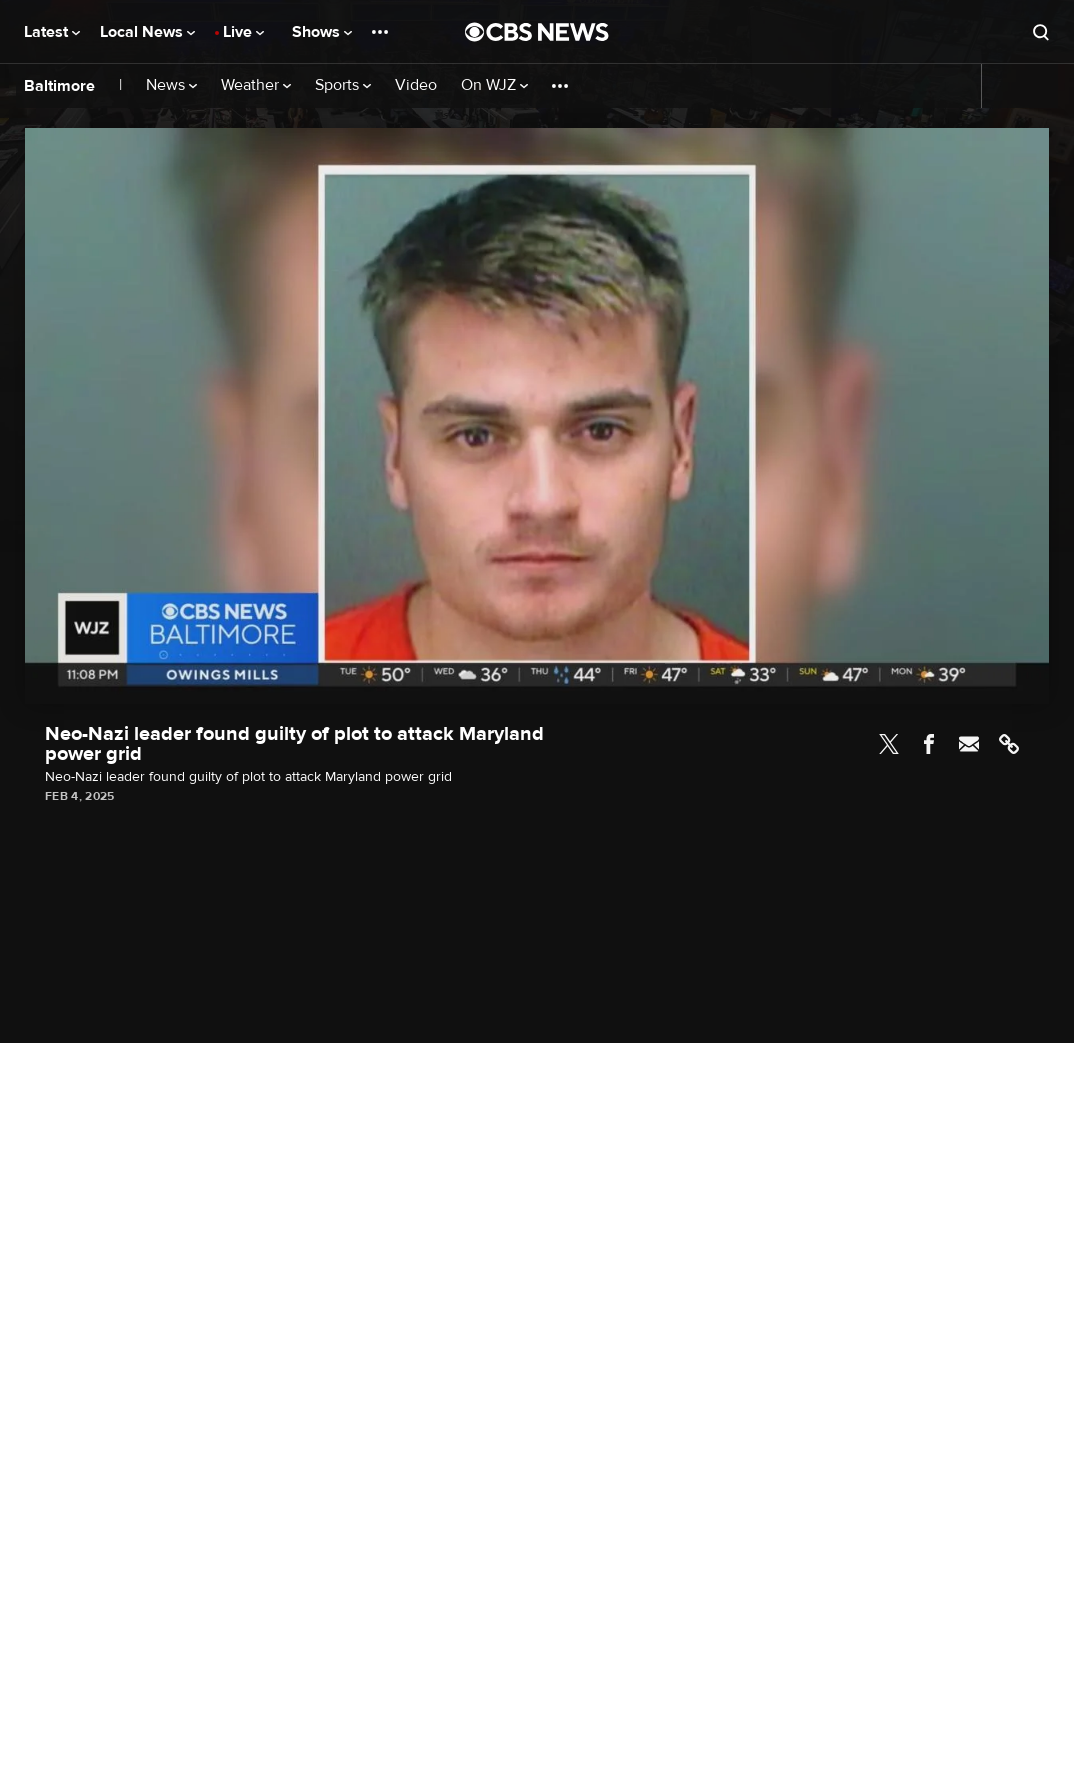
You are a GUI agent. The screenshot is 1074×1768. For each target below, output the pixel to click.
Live (243, 32)
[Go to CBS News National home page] (537, 32)
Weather (256, 85)
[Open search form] (1041, 32)
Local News (147, 32)
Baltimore (59, 86)
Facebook (929, 744)
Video (416, 85)
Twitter (889, 744)
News (171, 85)
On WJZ (494, 85)
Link (1009, 744)
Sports (343, 85)
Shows (322, 32)
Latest (52, 32)
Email (969, 744)
